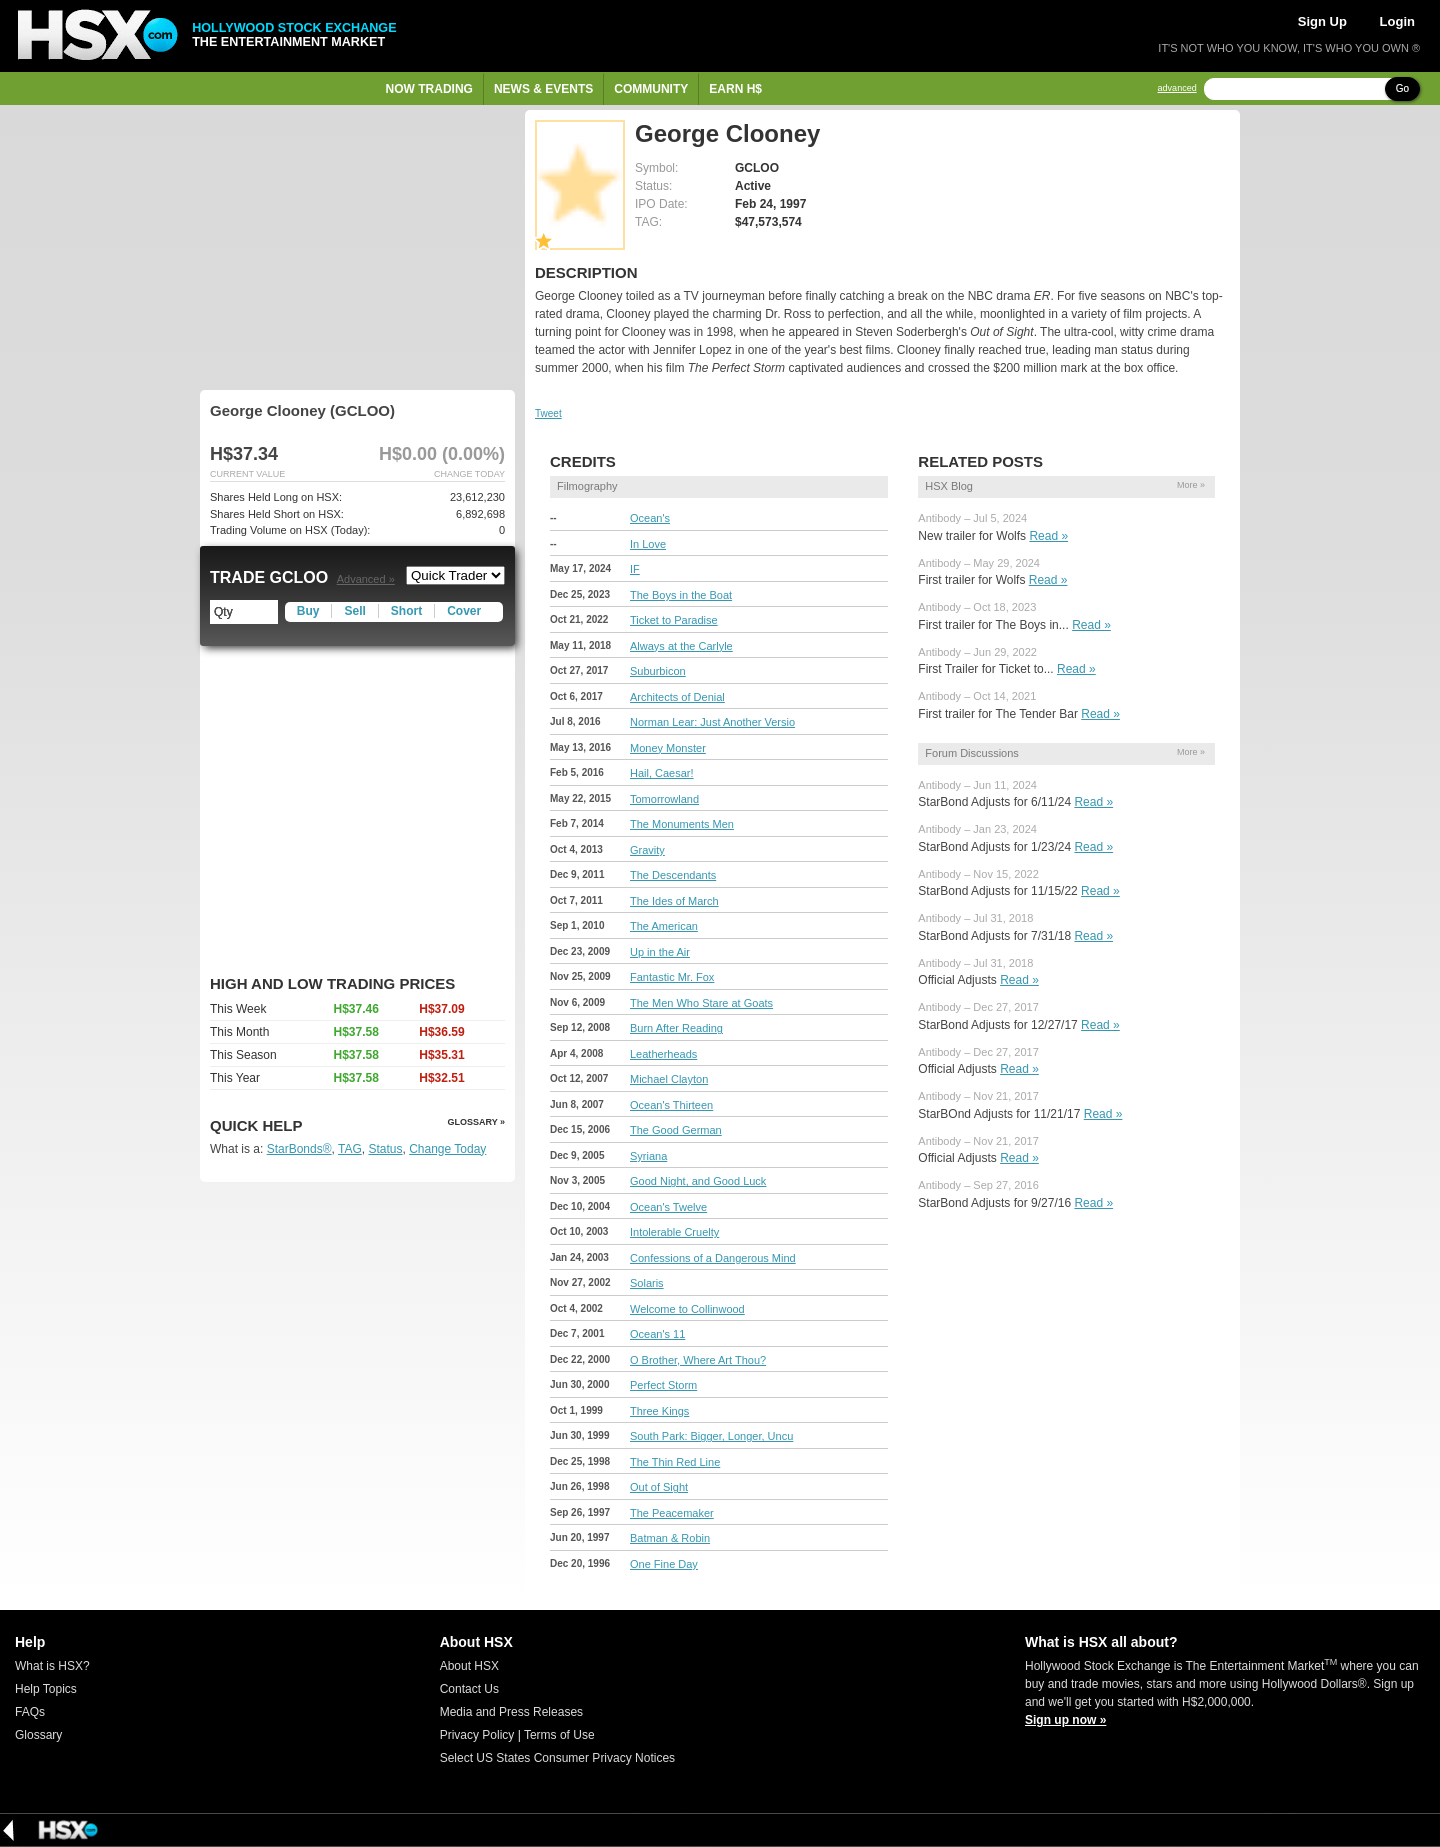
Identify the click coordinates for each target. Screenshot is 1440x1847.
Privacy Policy (477, 1735)
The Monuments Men (682, 824)
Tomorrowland (664, 799)
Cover (464, 611)
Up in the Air (660, 952)
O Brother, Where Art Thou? (698, 1360)
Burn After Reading (676, 1028)
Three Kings (659, 1411)
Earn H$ (735, 89)
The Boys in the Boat (681, 595)
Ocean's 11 (657, 1334)
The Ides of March (674, 901)
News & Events (543, 89)
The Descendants (673, 875)
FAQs (30, 1712)
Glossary (38, 1735)
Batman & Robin (670, 1538)
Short (406, 611)
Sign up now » (1065, 1720)
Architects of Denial (677, 697)
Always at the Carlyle (681, 646)
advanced (1177, 88)
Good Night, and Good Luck (698, 1181)
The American (664, 926)
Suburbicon (658, 671)
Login (1397, 21)
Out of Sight (659, 1487)
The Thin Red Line (675, 1462)
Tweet (548, 413)
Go (1402, 88)
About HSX (469, 1666)
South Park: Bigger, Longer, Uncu (711, 1436)
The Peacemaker (672, 1513)
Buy (308, 611)
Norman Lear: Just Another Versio (712, 722)
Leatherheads (663, 1054)
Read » (1048, 536)
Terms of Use (559, 1735)
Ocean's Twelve (668, 1207)
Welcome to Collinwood (687, 1309)
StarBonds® (299, 1149)
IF (635, 569)
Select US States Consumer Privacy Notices (557, 1758)
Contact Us (469, 1689)
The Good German (676, 1130)
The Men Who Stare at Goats (701, 1003)
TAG (350, 1149)
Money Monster (668, 748)
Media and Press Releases (511, 1712)
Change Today (447, 1149)
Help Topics (46, 1689)
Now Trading (429, 89)
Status (385, 1149)
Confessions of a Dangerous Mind (713, 1258)
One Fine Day (664, 1564)
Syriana (648, 1156)
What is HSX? (52, 1666)
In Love (648, 544)
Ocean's (650, 518)
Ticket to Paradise (674, 620)
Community (651, 89)
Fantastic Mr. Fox (672, 977)
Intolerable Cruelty (674, 1232)
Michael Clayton (669, 1079)
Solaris (647, 1283)
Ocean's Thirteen (671, 1105)
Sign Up (1322, 21)
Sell (354, 611)
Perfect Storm (663, 1385)
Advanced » (366, 579)
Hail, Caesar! (662, 773)
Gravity (647, 850)
